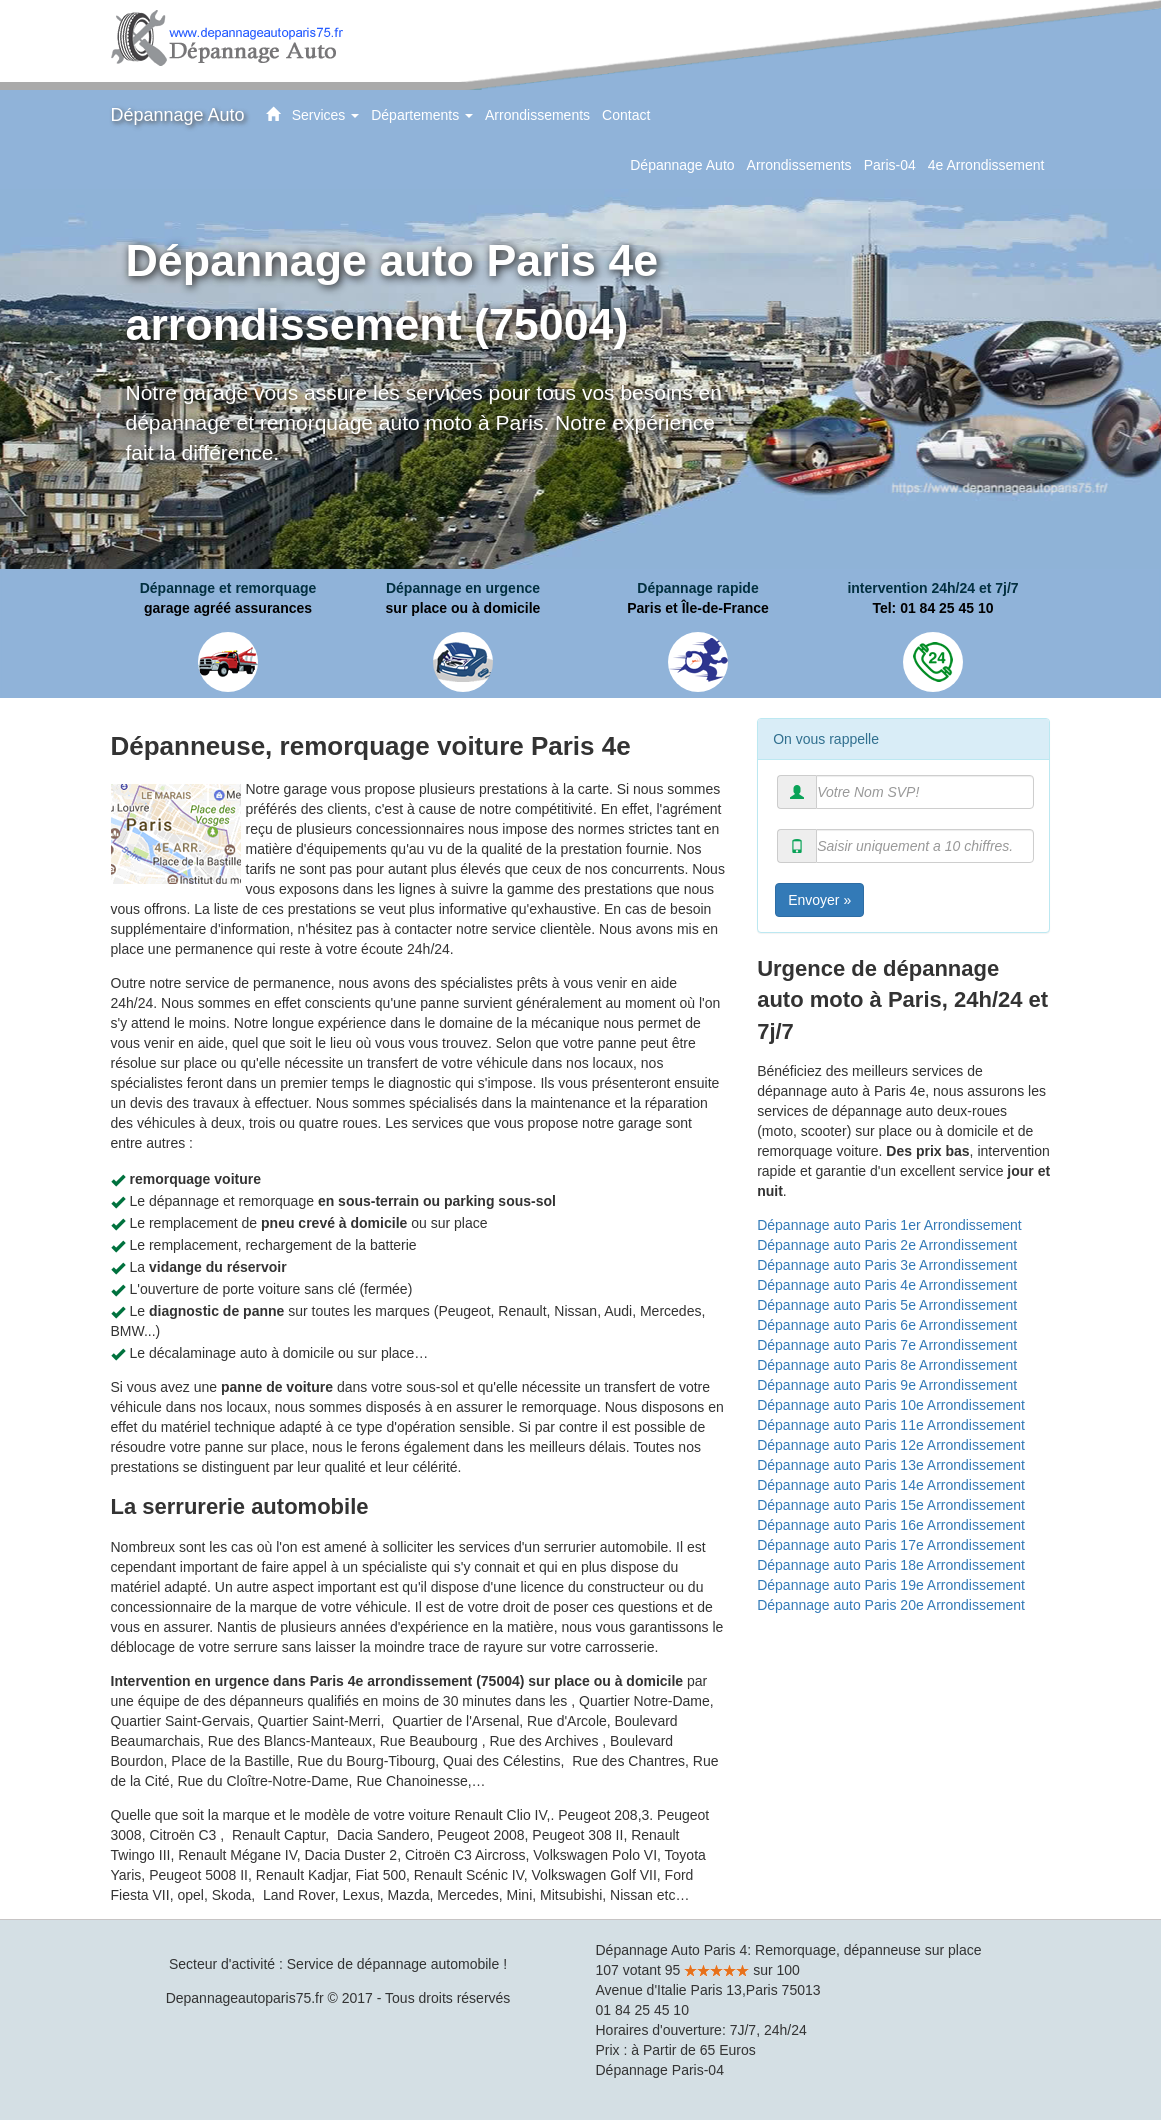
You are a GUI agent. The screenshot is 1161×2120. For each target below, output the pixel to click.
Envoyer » (819, 900)
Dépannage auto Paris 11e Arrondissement (891, 1425)
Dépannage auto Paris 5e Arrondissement (887, 1305)
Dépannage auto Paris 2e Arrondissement (887, 1245)
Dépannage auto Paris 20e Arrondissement (891, 1605)
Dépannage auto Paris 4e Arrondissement (887, 1285)
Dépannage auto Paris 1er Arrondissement (889, 1225)
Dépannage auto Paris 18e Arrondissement (891, 1565)
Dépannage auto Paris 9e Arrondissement (887, 1385)
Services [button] (329, 123)
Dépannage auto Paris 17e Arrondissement (891, 1545)
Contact (626, 115)
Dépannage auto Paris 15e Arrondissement (891, 1505)
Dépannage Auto (178, 115)
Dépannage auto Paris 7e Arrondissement (887, 1345)
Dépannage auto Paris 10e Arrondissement (891, 1405)
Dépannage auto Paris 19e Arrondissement (891, 1585)
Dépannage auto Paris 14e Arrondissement (891, 1485)
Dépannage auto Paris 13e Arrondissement (891, 1465)
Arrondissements (537, 115)
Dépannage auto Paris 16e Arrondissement (891, 1525)
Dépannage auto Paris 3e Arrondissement (887, 1265)
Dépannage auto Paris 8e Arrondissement (887, 1365)
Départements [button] (425, 123)
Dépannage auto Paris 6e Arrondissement (887, 1325)
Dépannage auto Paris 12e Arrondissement (891, 1445)
